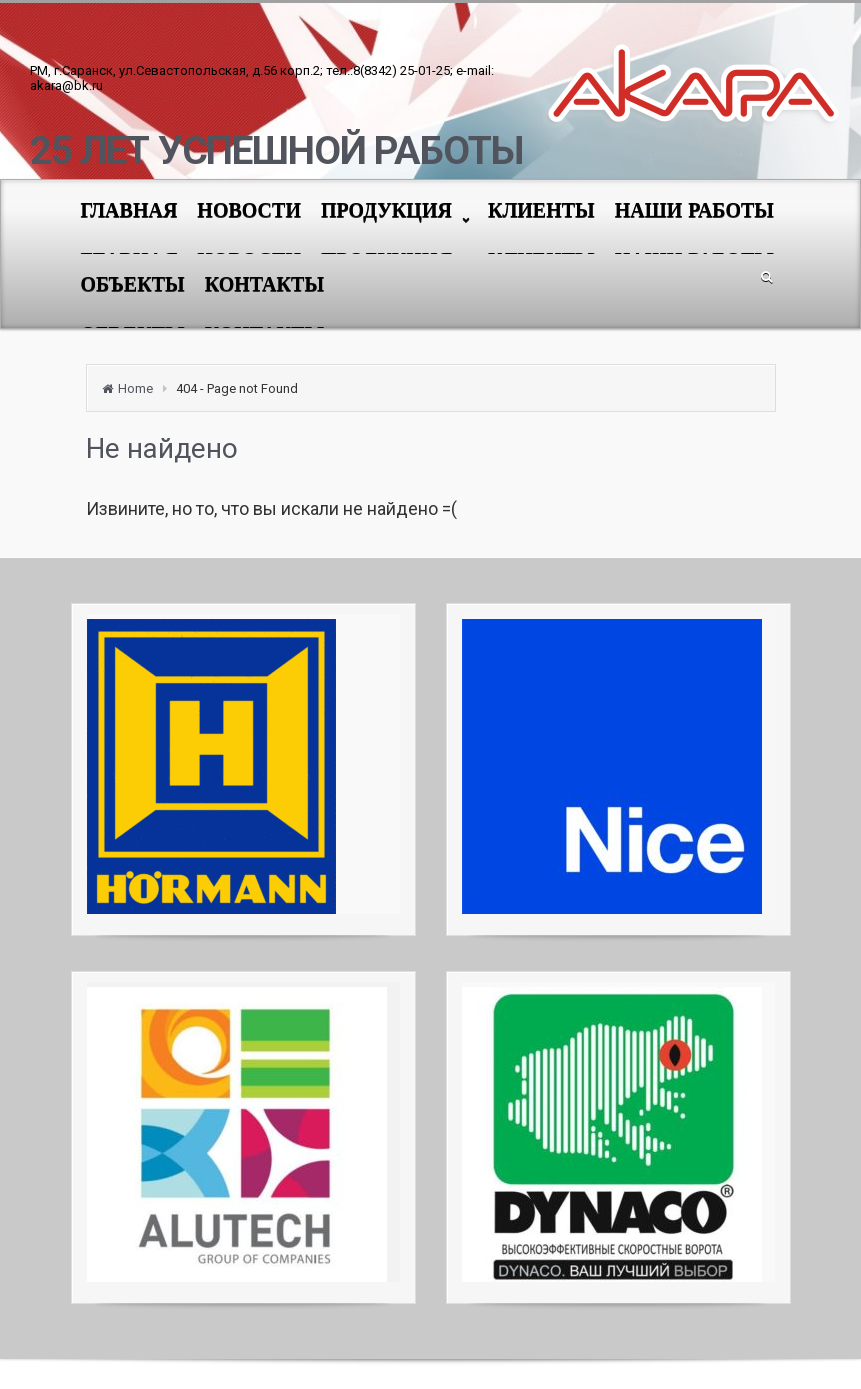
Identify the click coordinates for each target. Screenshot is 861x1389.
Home (135, 388)
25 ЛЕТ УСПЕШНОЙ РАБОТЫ (276, 151)
